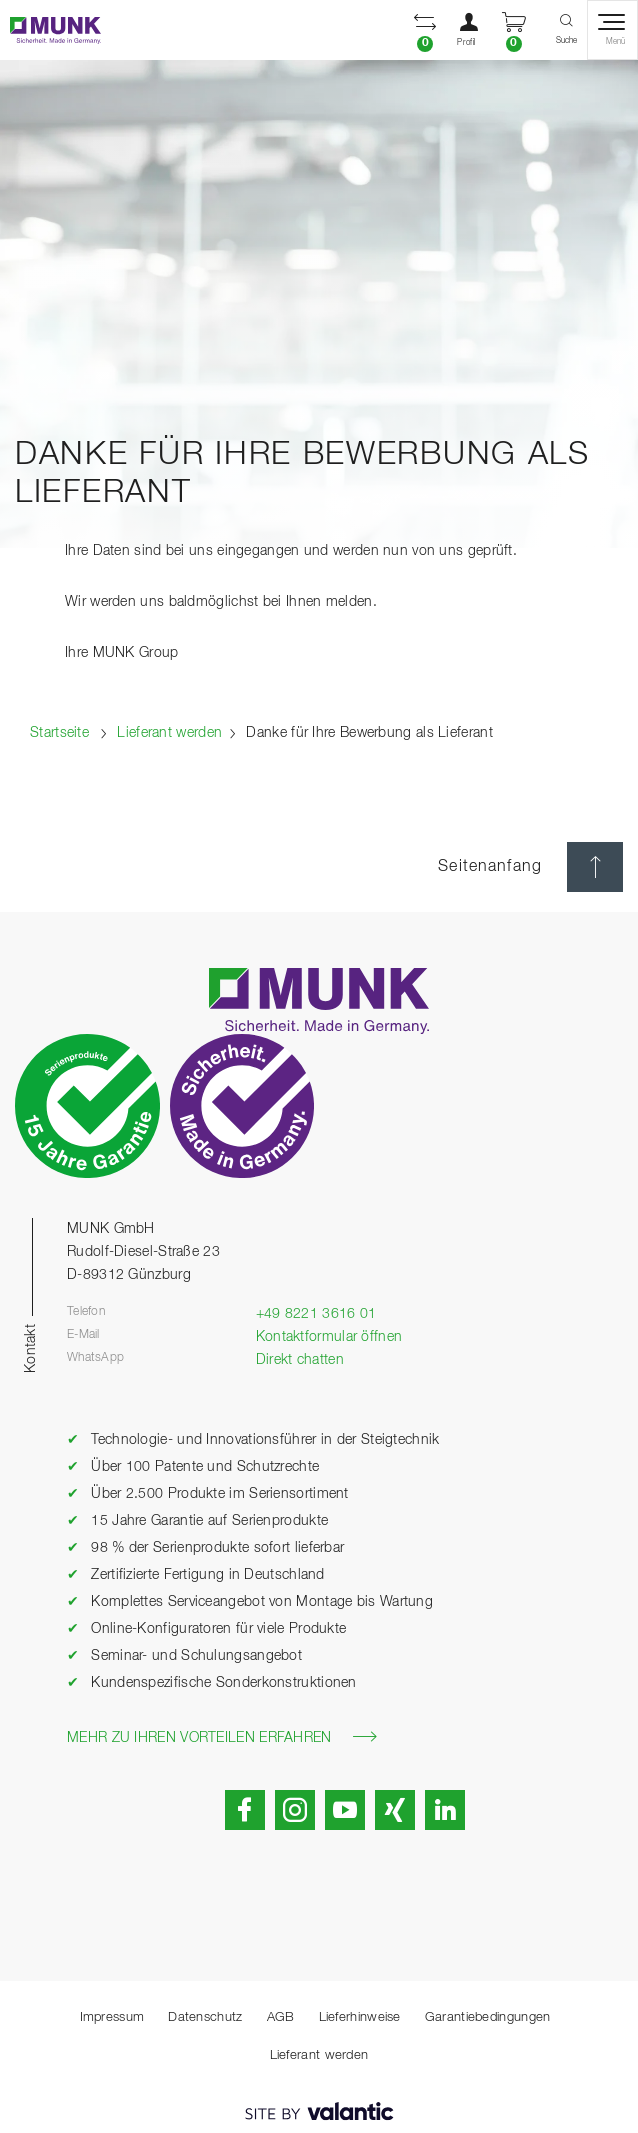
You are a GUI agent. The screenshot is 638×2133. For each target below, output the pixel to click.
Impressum (112, 2017)
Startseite (59, 733)
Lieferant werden (169, 733)
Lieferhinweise (360, 2017)
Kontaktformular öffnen (329, 1337)
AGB (281, 2017)
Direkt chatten (300, 1360)
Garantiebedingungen (488, 2017)
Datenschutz (205, 2017)
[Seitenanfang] (595, 867)
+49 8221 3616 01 (316, 1314)
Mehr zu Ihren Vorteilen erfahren (222, 1737)
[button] (425, 30)
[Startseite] (50, 30)
